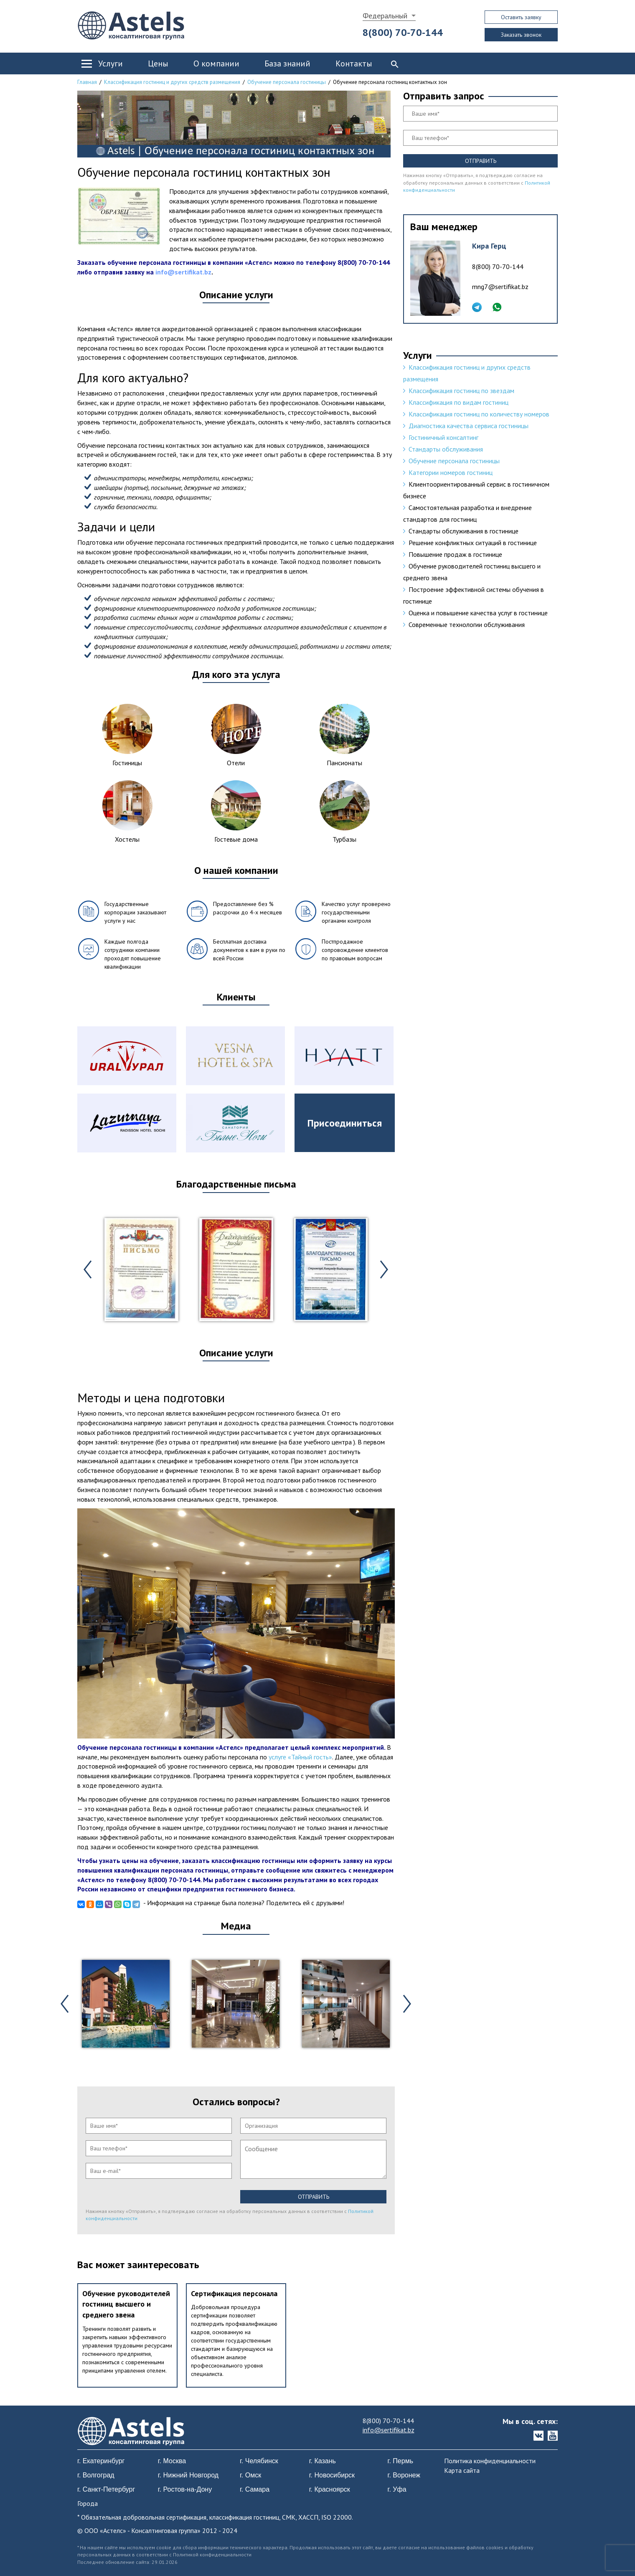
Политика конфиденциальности (490, 2461)
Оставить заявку (521, 17)
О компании (216, 63)
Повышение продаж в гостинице (455, 554)
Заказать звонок (521, 34)
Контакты (353, 63)
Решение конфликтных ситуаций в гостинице (473, 542)
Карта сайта (462, 2470)
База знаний (287, 63)
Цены (158, 63)
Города (87, 2503)
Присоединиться (344, 1123)
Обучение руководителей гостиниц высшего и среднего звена (126, 2304)
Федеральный (385, 15)
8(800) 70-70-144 (403, 32)
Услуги (110, 63)
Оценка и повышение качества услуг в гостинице (478, 613)
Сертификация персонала (234, 2293)
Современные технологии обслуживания (467, 624)
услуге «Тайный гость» (300, 1757)
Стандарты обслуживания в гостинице (463, 531)
